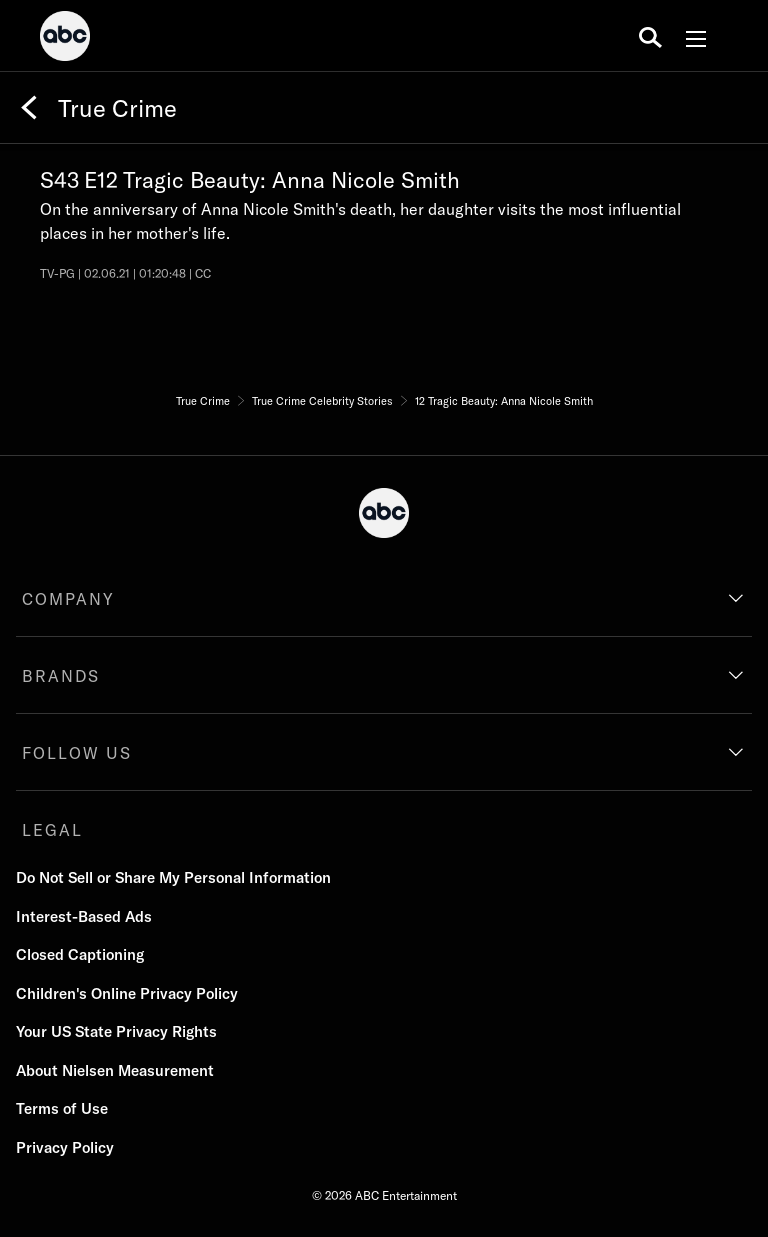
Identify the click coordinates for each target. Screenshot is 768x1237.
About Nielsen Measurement (115, 1070)
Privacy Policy (65, 1147)
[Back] (29, 108)
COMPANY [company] (68, 599)
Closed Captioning (80, 954)
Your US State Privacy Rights (116, 1031)
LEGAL (52, 830)
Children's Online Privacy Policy (127, 993)
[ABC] (65, 39)
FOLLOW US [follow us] (77, 753)
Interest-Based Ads (84, 916)
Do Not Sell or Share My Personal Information (173, 877)
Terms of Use (62, 1108)
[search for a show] (650, 36)
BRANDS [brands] (61, 676)
